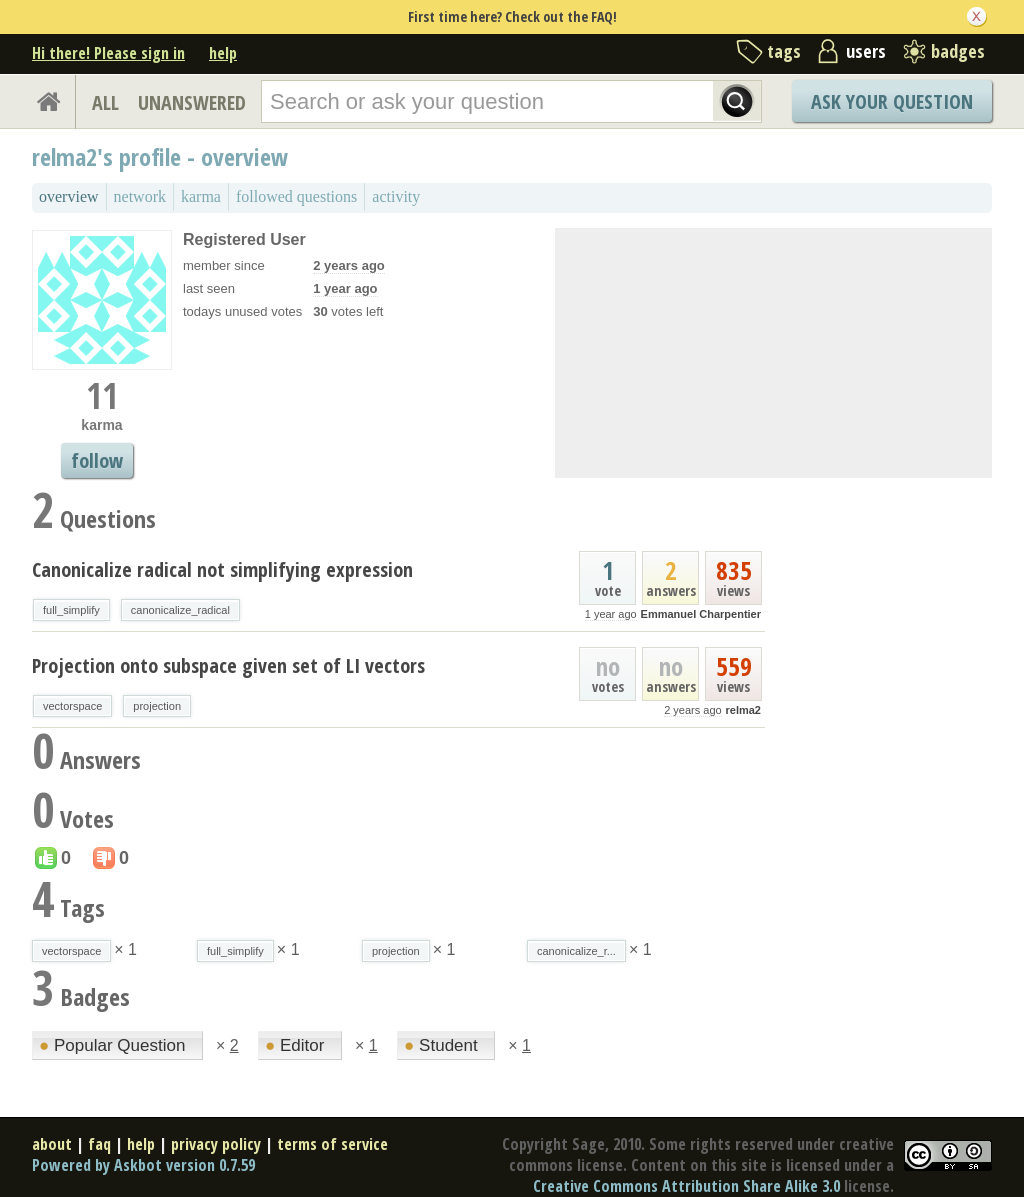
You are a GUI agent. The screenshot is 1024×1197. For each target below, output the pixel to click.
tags (784, 51)
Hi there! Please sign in (108, 53)
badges (958, 51)
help (223, 53)
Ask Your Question (892, 101)
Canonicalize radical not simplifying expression (222, 569)
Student (443, 1045)
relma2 (743, 710)
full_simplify (71, 610)
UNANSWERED (192, 102)
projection (157, 706)
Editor (297, 1045)
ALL (105, 102)
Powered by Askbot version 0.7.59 (143, 1165)
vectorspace (72, 706)
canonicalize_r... (576, 951)
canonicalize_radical (180, 610)
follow (97, 460)
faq (99, 1144)
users (866, 51)
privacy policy (216, 1144)
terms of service (332, 1144)
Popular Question (114, 1045)
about (52, 1144)
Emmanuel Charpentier (701, 614)
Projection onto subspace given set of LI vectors (228, 665)
